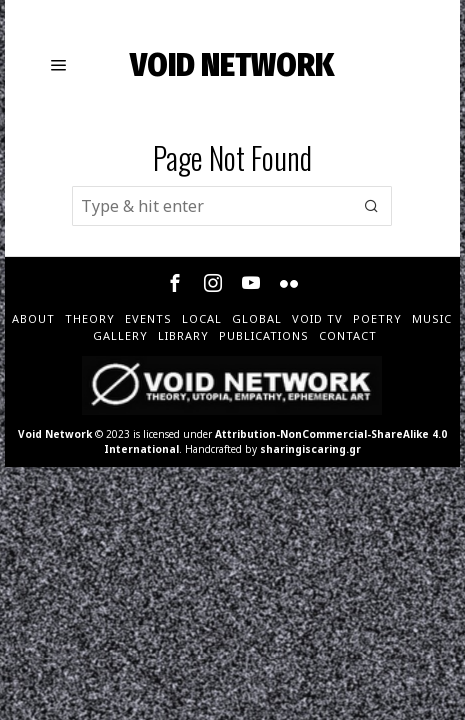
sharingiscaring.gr (310, 449)
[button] (372, 206)
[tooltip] (175, 283)
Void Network (55, 434)
